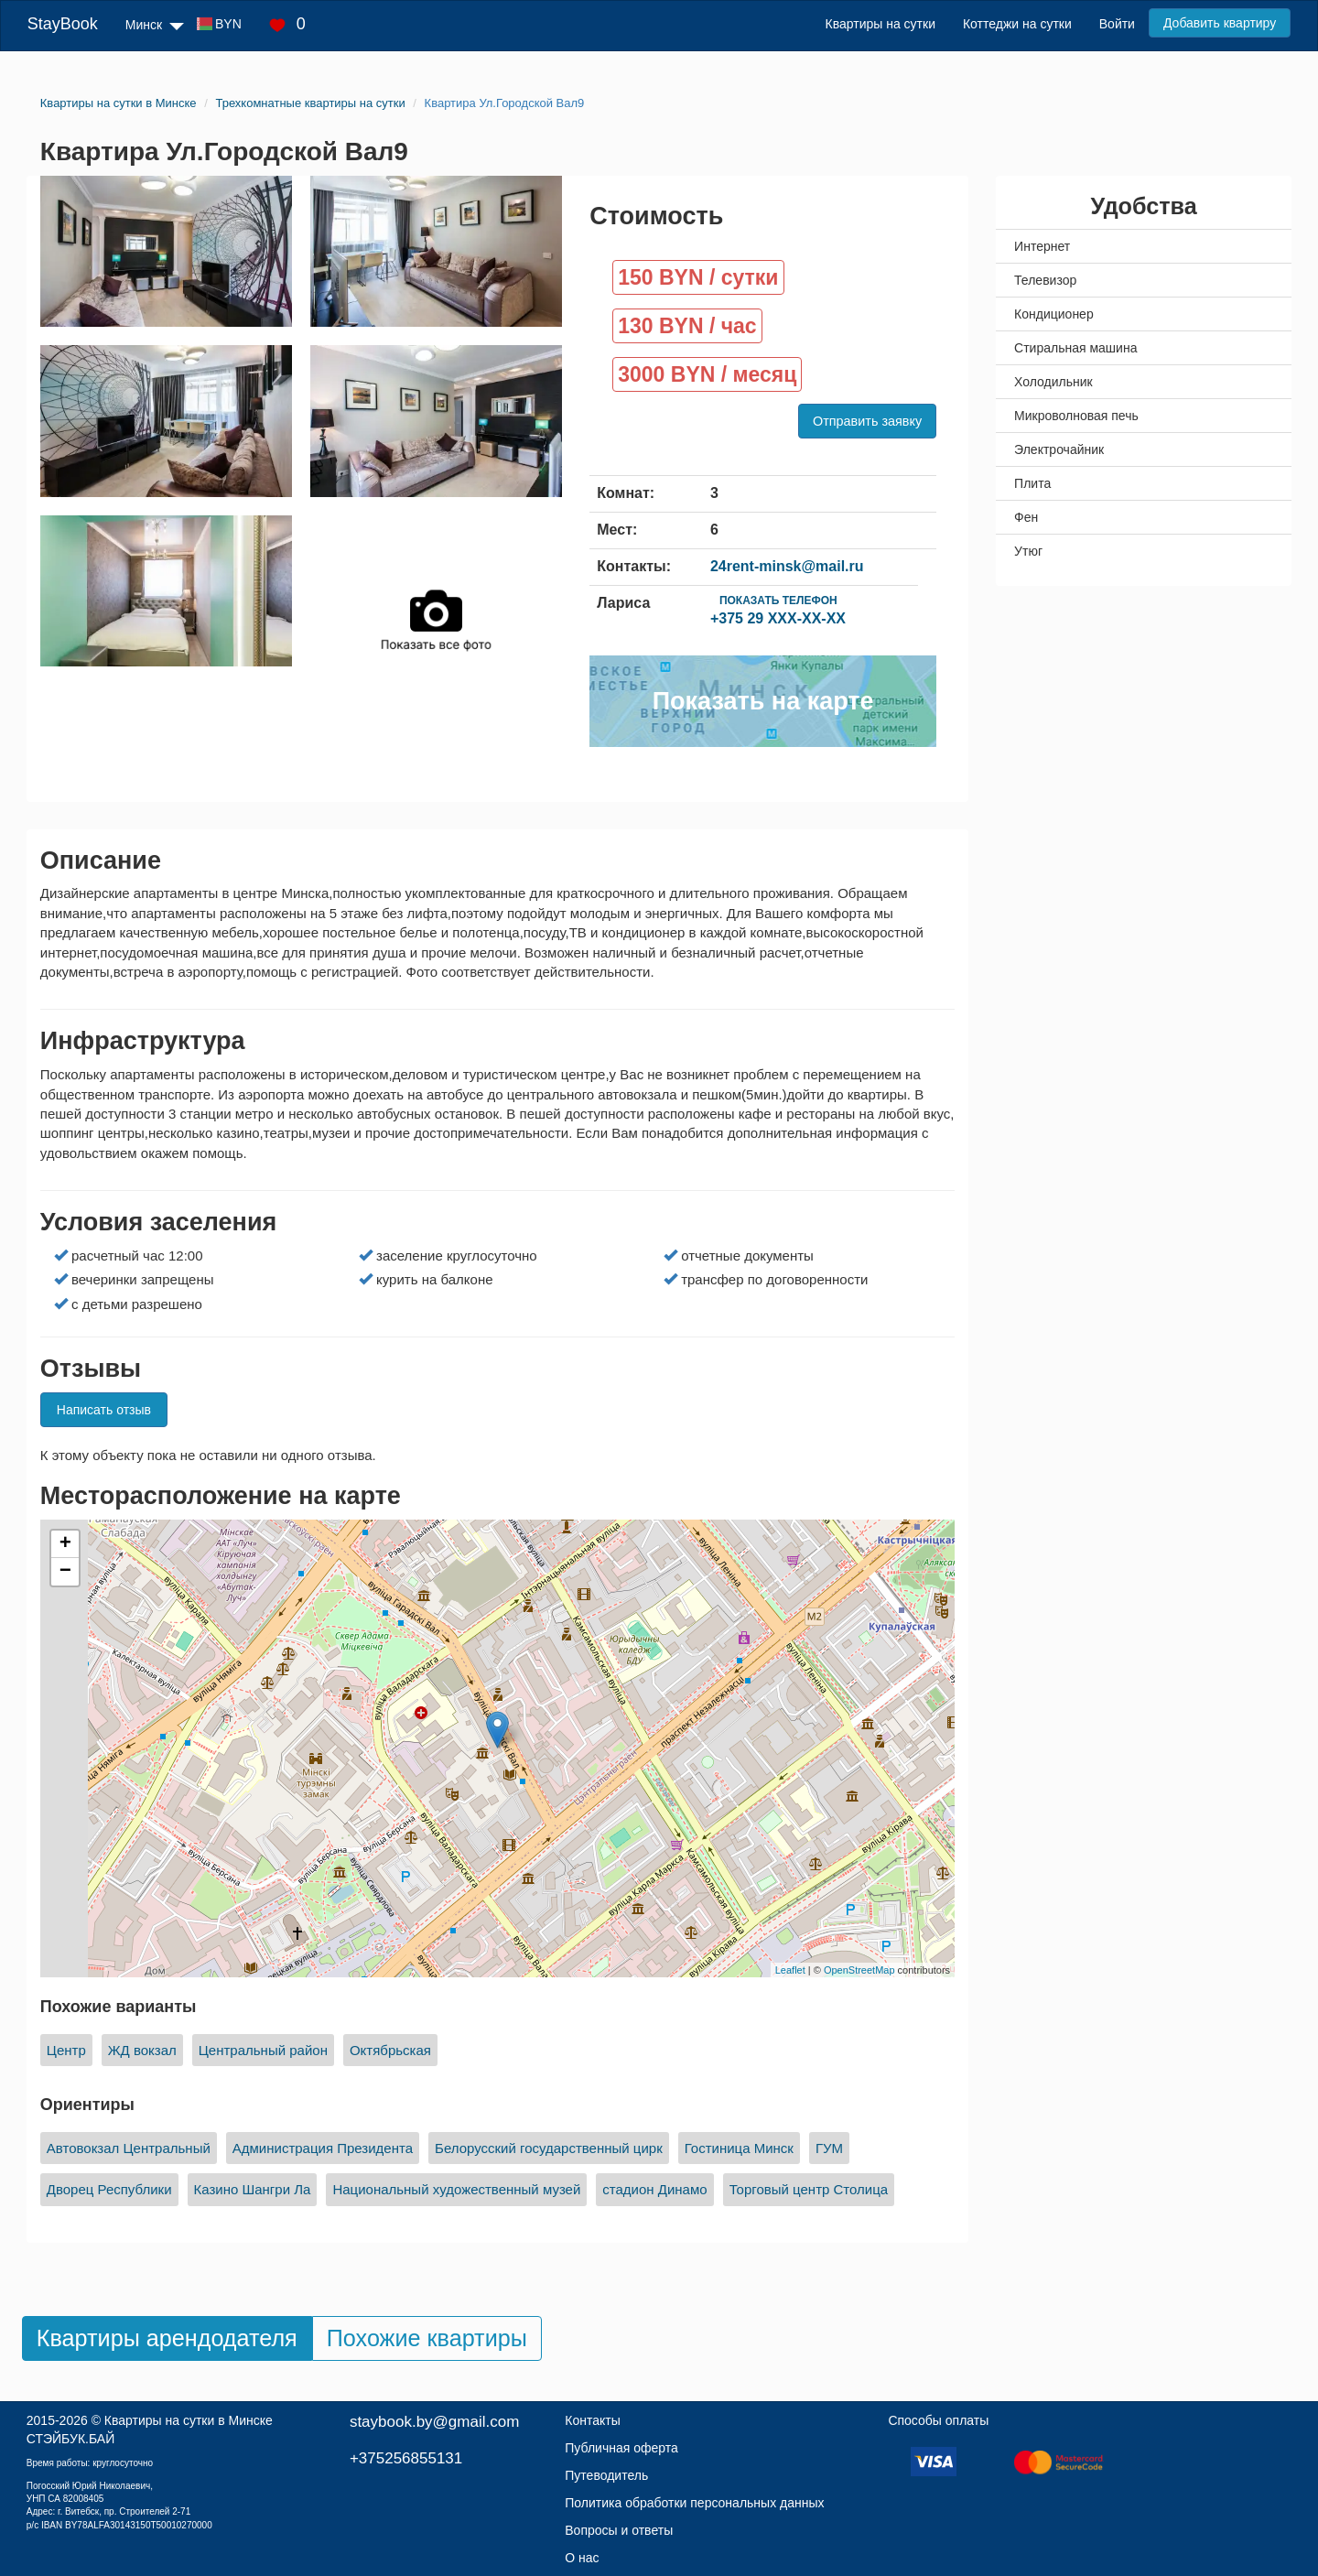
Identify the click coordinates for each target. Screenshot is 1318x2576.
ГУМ (829, 2148)
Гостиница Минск (739, 2148)
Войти (1117, 23)
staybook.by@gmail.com (434, 2421)
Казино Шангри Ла (252, 2189)
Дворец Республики (109, 2189)
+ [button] (65, 1544)
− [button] (65, 1572)
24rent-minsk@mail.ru (787, 566)
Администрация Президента (322, 2148)
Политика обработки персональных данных (694, 2502)
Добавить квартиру (1219, 23)
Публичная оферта (621, 2448)
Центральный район (263, 2050)
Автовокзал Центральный (129, 2148)
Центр (66, 2050)
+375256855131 (406, 2458)
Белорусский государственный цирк (549, 2148)
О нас (582, 2557)
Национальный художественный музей (456, 2189)
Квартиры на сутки (880, 23)
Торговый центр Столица (809, 2189)
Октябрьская (390, 2050)
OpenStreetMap (859, 1969)
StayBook (62, 24)
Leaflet (790, 1969)
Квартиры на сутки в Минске (188, 2420)
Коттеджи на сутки (1017, 23)
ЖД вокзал (142, 2050)
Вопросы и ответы (619, 2530)
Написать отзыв (104, 1409)
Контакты (592, 2420)
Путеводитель (606, 2475)
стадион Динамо (654, 2189)
